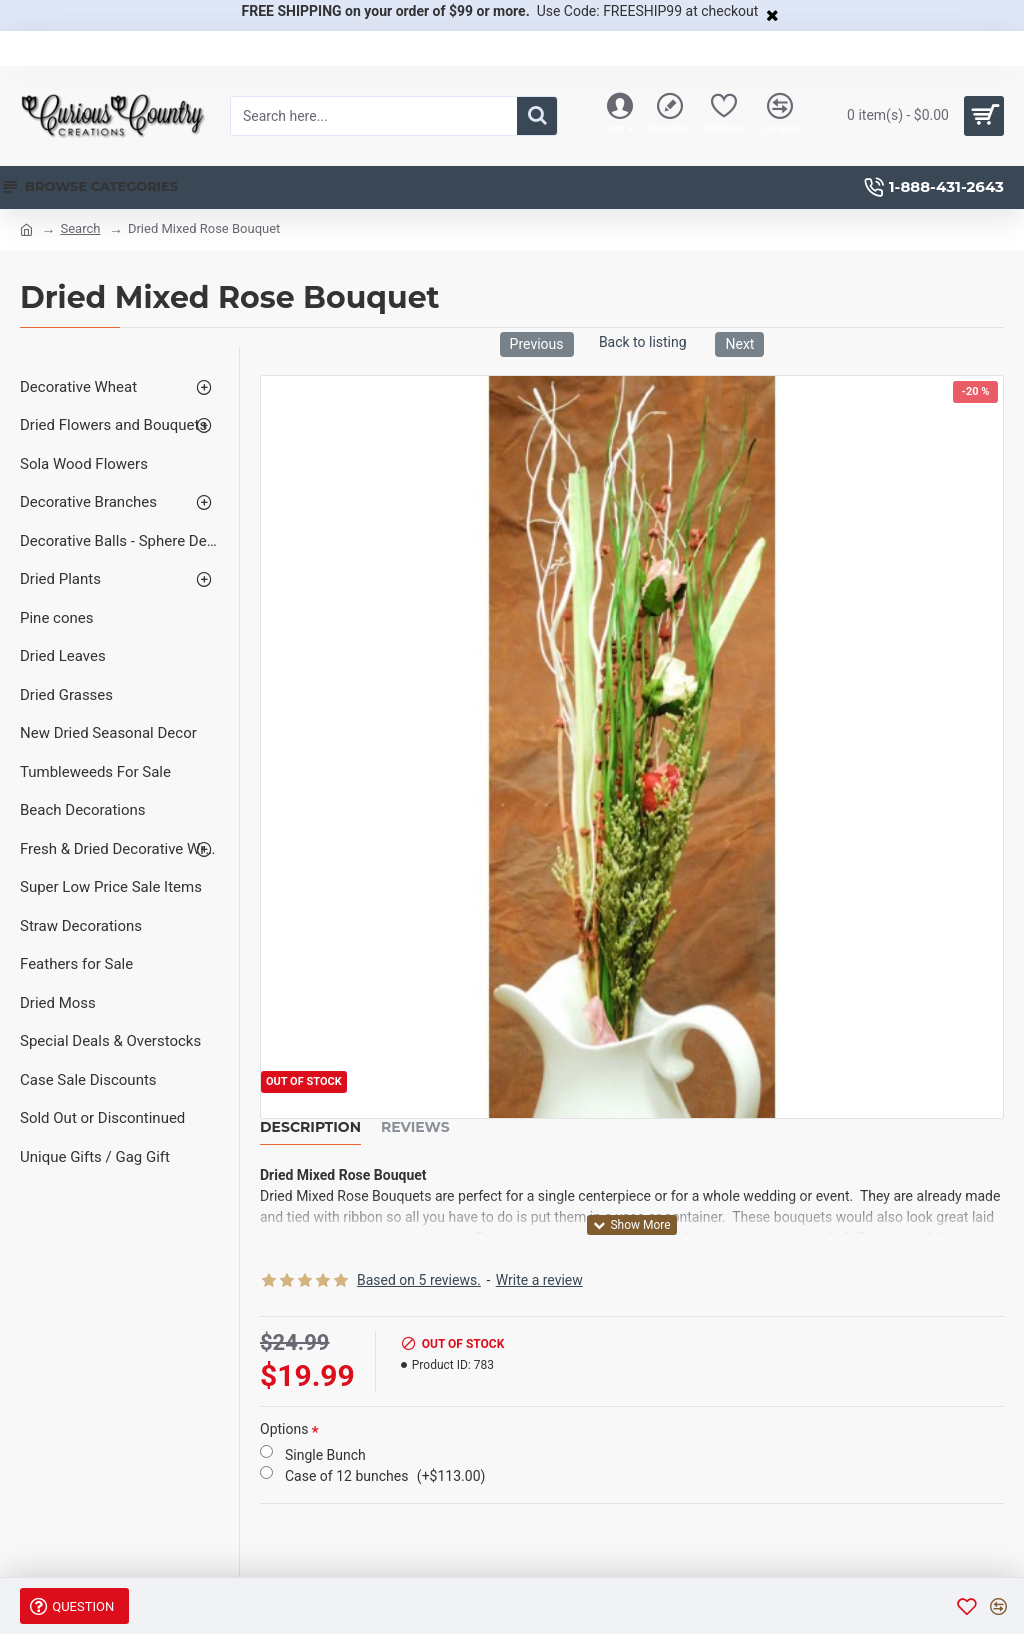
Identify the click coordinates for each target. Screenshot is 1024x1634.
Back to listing (643, 342)
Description (310, 1127)
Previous (537, 344)
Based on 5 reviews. (419, 1280)
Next (739, 344)
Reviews (415, 1127)
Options (284, 1429)
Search (80, 228)
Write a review (539, 1280)
